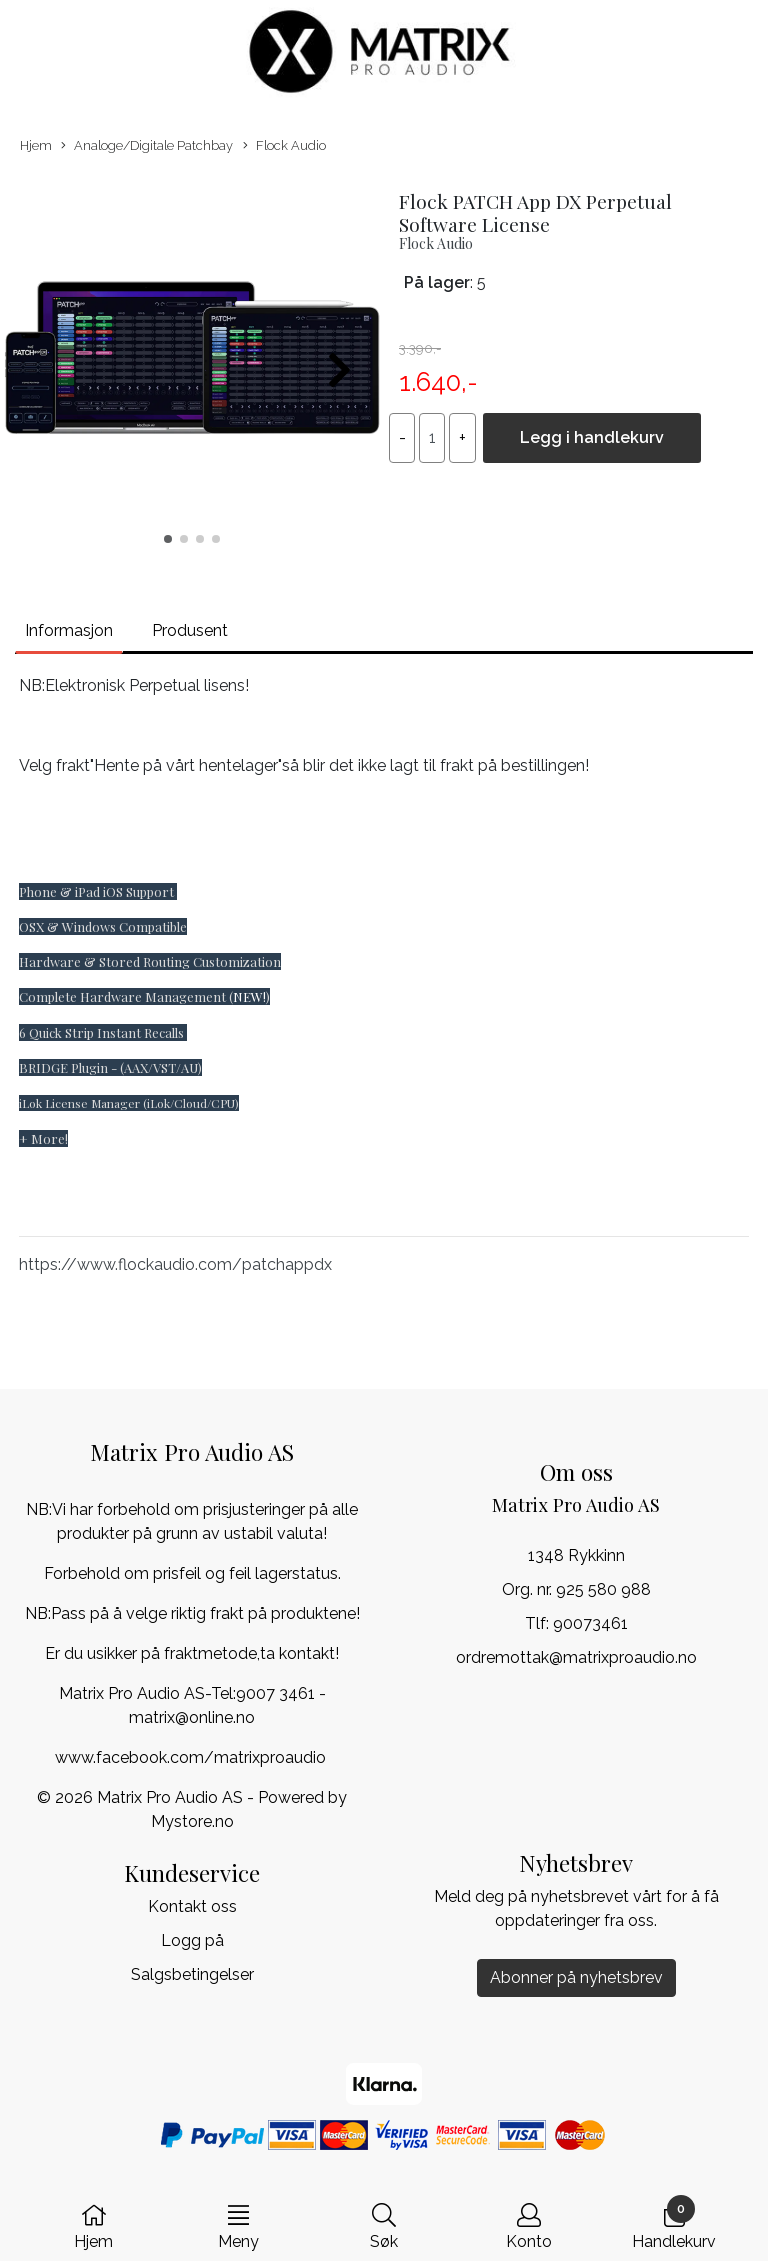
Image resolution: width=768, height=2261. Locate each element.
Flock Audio (284, 146)
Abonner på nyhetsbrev (576, 1977)
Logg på (192, 1940)
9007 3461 (275, 1693)
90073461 (590, 1623)
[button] (168, 539)
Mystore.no (192, 1821)
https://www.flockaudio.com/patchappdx (175, 1264)
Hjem (36, 145)
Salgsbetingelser (192, 1974)
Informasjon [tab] (69, 630)
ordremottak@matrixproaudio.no (576, 1657)
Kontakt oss (192, 1906)
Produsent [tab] (190, 630)
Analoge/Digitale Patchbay (147, 146)
